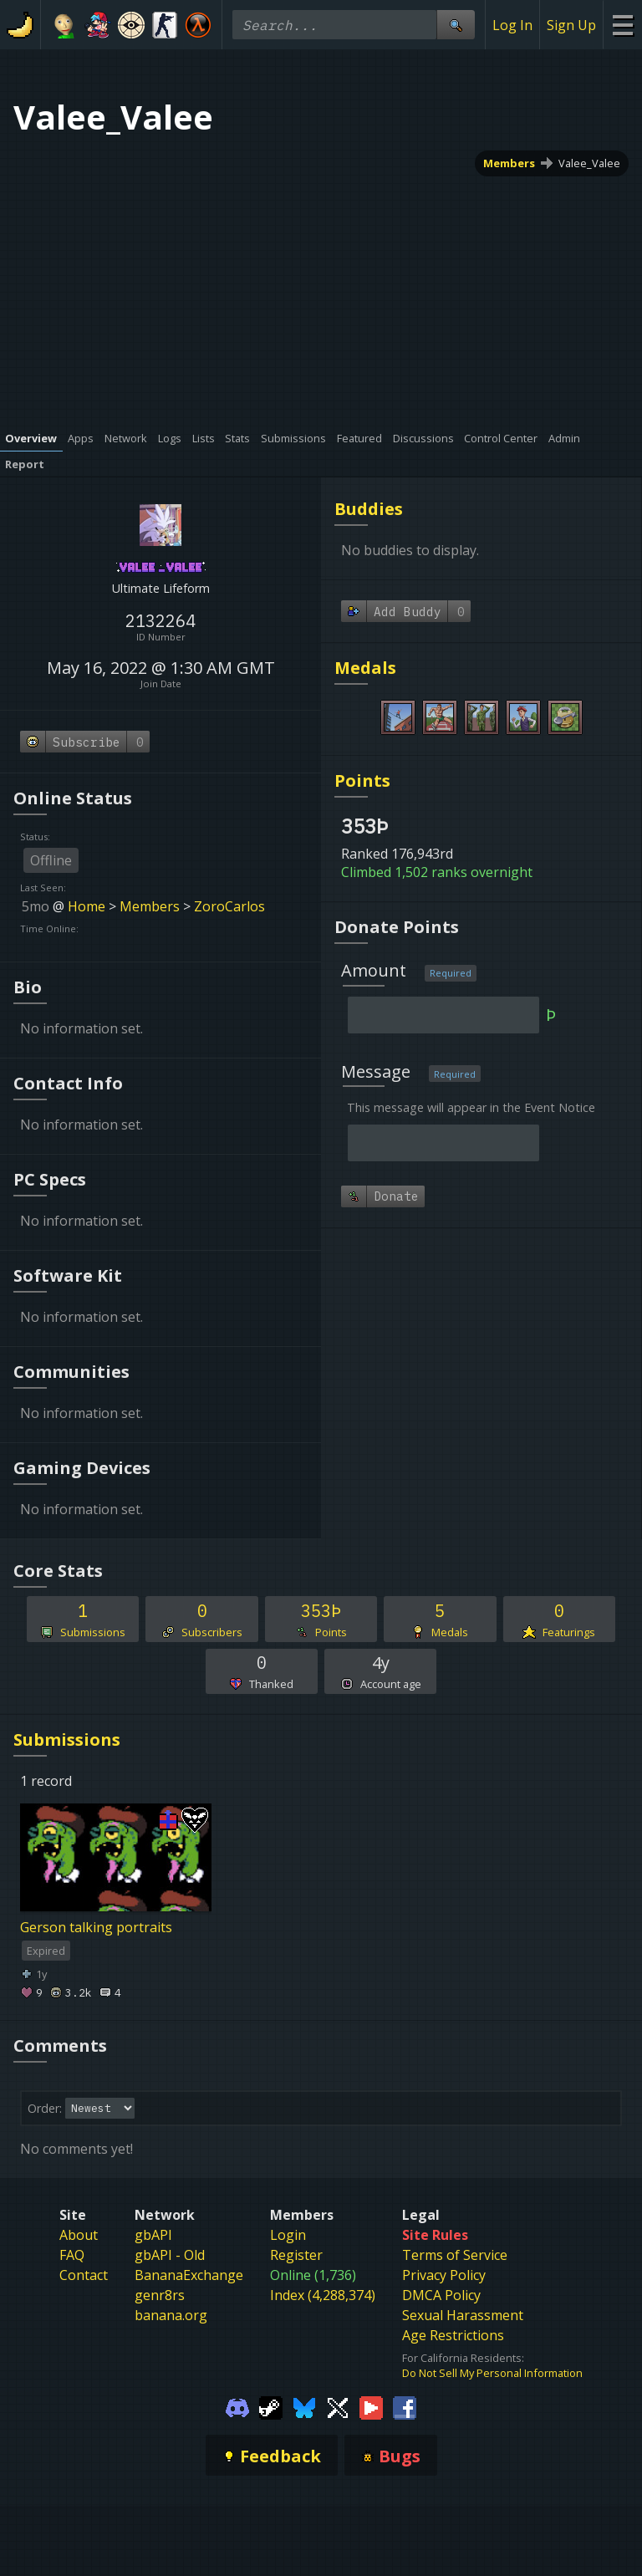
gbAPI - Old (170, 2255)
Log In (512, 25)
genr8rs (160, 2295)
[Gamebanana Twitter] (337, 2407)
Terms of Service (454, 2255)
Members (509, 163)
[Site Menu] (622, 24)
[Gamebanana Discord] (237, 2407)
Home (86, 906)
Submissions (66, 1739)
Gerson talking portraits (96, 1927)
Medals (365, 667)
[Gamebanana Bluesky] (304, 2407)
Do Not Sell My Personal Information (492, 2372)
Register (296, 2255)
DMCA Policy (441, 2295)
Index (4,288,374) (322, 2295)
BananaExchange (189, 2275)
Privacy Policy (444, 2275)
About (78, 2235)
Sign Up (571, 25)
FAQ (71, 2255)
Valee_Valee (589, 163)
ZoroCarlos (229, 906)
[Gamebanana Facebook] (404, 2407)
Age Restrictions (453, 2335)
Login (288, 2235)
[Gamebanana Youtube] (371, 2407)
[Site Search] (455, 24)
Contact (83, 2275)
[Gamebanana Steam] (270, 2407)
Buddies (368, 508)
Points (362, 780)
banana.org (171, 2315)
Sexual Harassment (462, 2315)
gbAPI (153, 2235)
